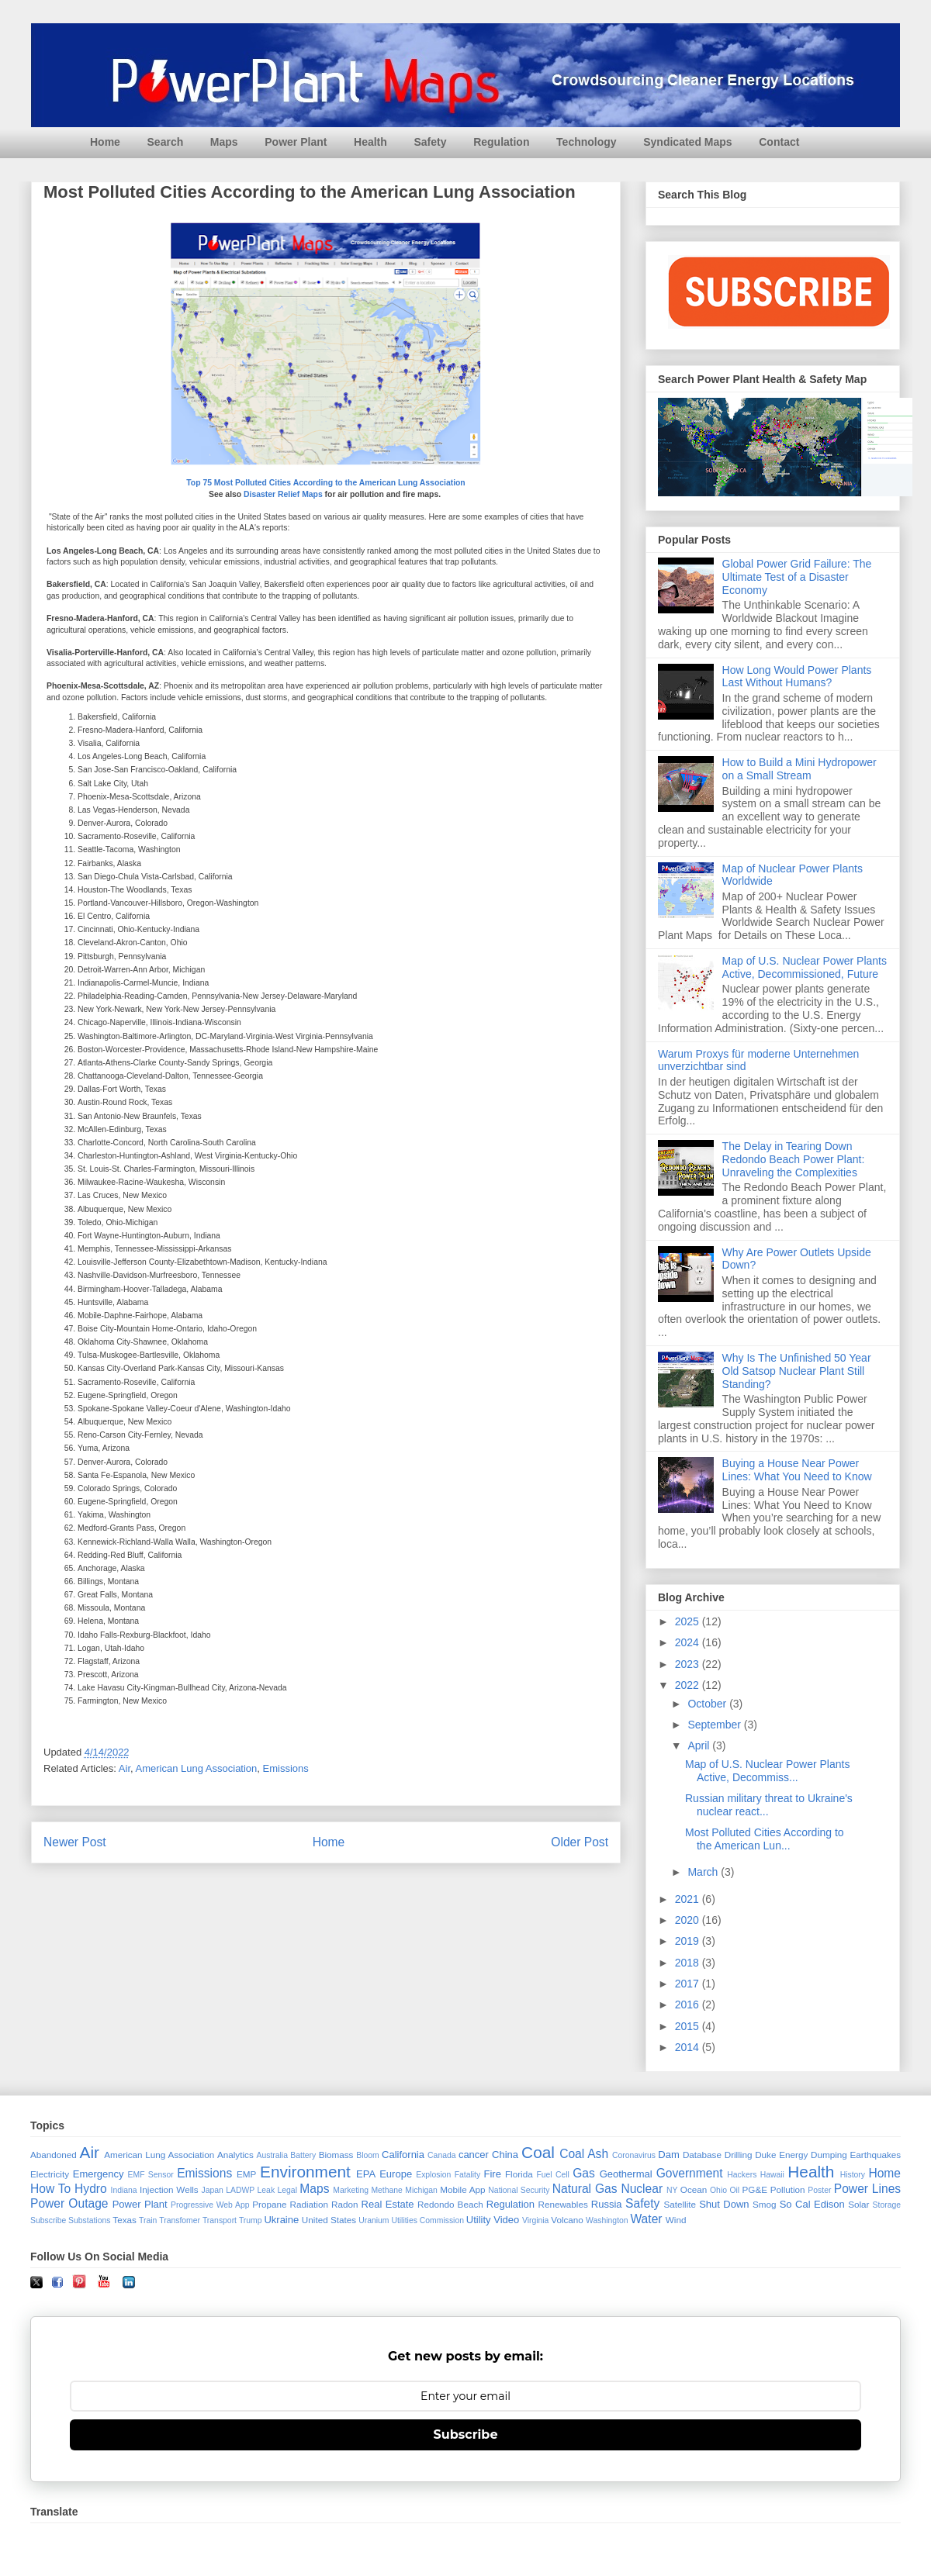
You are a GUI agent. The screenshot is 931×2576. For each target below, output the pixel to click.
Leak (266, 2190)
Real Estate (388, 2204)
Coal (538, 2152)
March (704, 1872)
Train (148, 2220)
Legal (287, 2190)
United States (329, 2220)
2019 (688, 1941)
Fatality (468, 2174)
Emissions (286, 1768)
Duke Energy (781, 2155)
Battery (303, 2155)
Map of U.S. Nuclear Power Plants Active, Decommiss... (767, 1771)
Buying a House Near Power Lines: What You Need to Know (797, 1470)
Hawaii (772, 2174)
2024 (688, 1642)
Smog (765, 2204)
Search (165, 142)
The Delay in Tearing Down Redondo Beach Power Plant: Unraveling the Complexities (793, 1159)
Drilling (739, 2155)
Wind (676, 2220)
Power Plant (296, 142)
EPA (366, 2174)
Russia (606, 2204)
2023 (688, 1664)
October (708, 1703)
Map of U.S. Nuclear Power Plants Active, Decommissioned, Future (804, 967)
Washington (607, 2220)
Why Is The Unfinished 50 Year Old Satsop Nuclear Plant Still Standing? (796, 1371)
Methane (386, 2190)
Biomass (336, 2155)
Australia (272, 2155)
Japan (212, 2190)
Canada (441, 2155)
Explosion (433, 2174)
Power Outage (69, 2203)
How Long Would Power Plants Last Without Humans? (797, 676)
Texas (124, 2220)
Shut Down (724, 2204)
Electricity (49, 2174)
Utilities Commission (427, 2220)
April (699, 1745)
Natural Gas (585, 2188)
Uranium (373, 2220)
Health (370, 142)
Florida (519, 2174)
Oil (734, 2190)
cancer (474, 2154)
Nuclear (642, 2188)
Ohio (718, 2190)
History (852, 2174)
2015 (688, 2026)
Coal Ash (583, 2153)
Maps (224, 142)
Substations (89, 2220)
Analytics (235, 2155)
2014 (688, 2047)
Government (689, 2173)
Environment (305, 2172)
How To (50, 2188)
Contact (779, 142)
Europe (395, 2174)
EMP (246, 2174)
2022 (688, 1685)
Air (124, 1768)
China (505, 2154)
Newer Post (74, 1842)
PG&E (754, 2189)
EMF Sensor (151, 2174)
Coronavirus (634, 2155)
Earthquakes (876, 2155)
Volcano (567, 2220)
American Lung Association (197, 1768)
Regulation (501, 142)
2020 (688, 1920)
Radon (344, 2204)
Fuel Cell (552, 2174)
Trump (250, 2220)
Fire (491, 2174)
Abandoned (53, 2155)
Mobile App (462, 2189)
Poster (819, 2190)
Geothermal (626, 2174)
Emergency (98, 2174)
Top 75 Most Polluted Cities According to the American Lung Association (325, 482)
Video (506, 2220)
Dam (668, 2154)
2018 (688, 1962)
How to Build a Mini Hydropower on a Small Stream (799, 769)
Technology (586, 142)
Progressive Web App (210, 2205)
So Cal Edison (812, 2204)
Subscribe (48, 2220)
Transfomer (179, 2220)
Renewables (562, 2204)
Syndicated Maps (687, 142)
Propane (269, 2204)
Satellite (679, 2204)
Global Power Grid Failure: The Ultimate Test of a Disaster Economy (797, 577)
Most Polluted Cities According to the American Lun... (764, 1839)
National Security (518, 2190)
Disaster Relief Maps (283, 494)
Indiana (124, 2190)
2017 (688, 1983)
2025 (688, 1621)
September (715, 1724)
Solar (858, 2204)
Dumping (829, 2155)
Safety (430, 142)
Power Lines (867, 2188)
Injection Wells (169, 2189)
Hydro (90, 2188)
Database (702, 2155)
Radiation (309, 2204)
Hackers (741, 2174)
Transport (219, 2220)
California (403, 2154)
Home (105, 142)
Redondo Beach (450, 2204)
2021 (688, 1899)
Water (646, 2219)
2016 (688, 2004)
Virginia (535, 2220)
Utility (478, 2220)
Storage (887, 2205)
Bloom (367, 2155)
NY (671, 2190)
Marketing (351, 2190)
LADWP (240, 2190)
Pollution (787, 2189)
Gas (584, 2173)
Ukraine (281, 2220)
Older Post (579, 1842)
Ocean (693, 2189)
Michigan (421, 2190)
